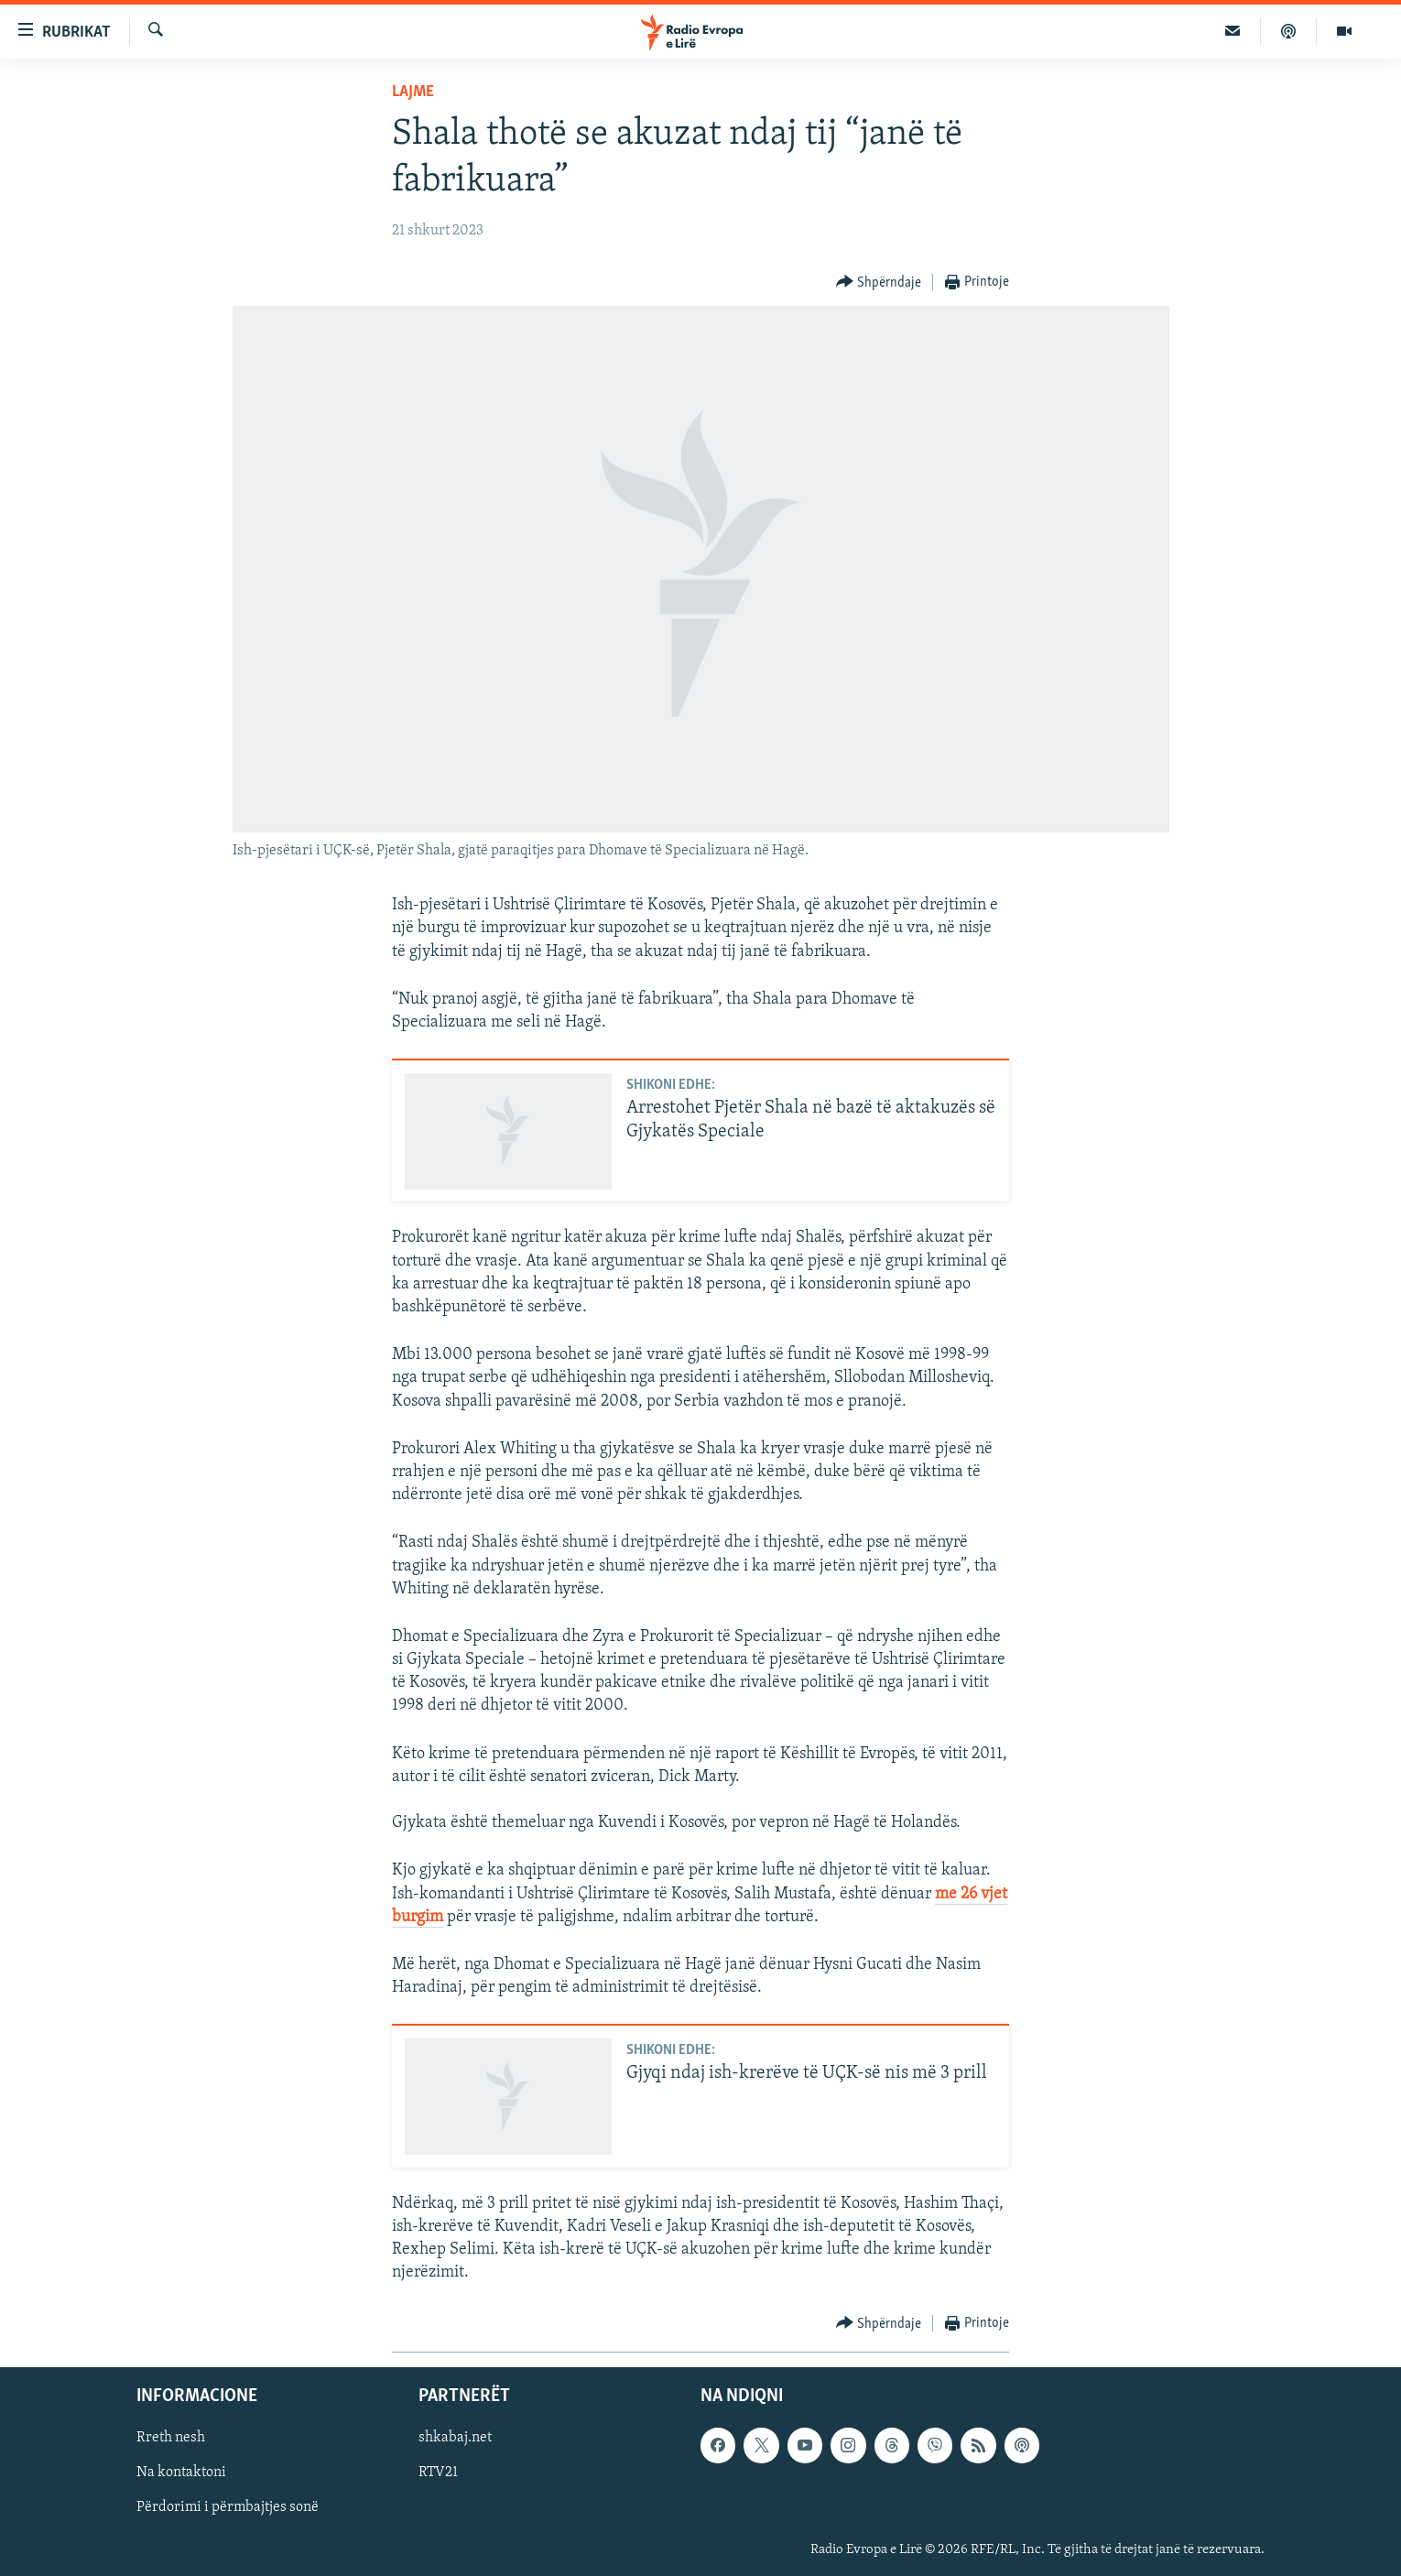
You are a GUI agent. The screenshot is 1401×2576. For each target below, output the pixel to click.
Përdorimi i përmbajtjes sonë (227, 2507)
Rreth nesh (170, 2437)
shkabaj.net (455, 2437)
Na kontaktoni (181, 2472)
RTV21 (438, 2472)
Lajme (413, 92)
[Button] (879, 282)
